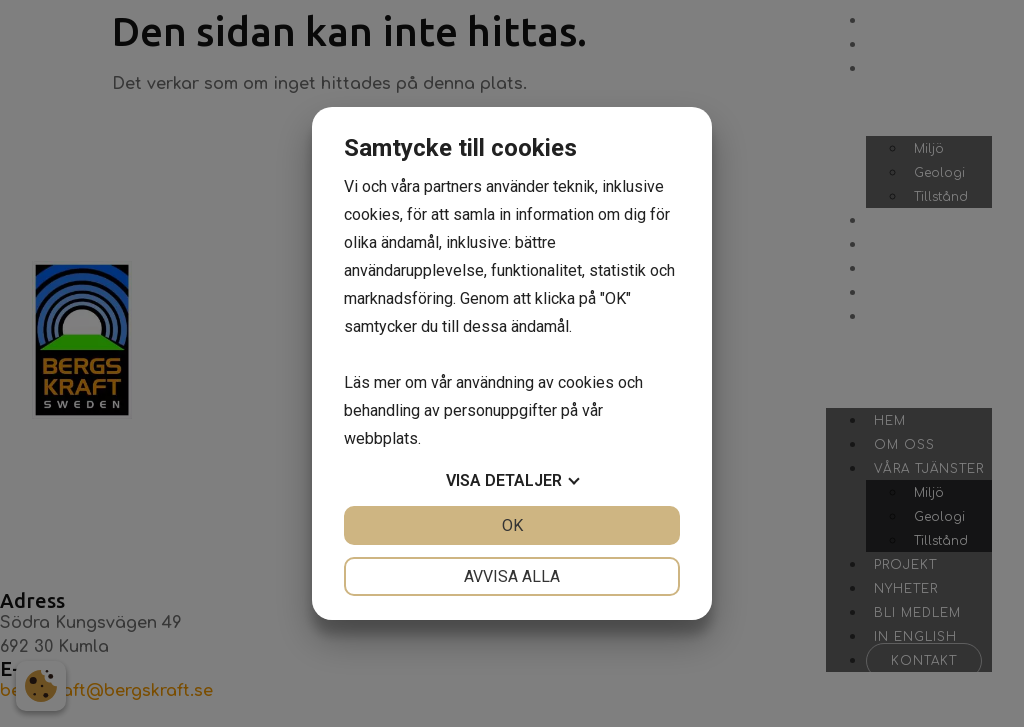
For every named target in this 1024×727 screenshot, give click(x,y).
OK (512, 525)
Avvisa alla (512, 576)
